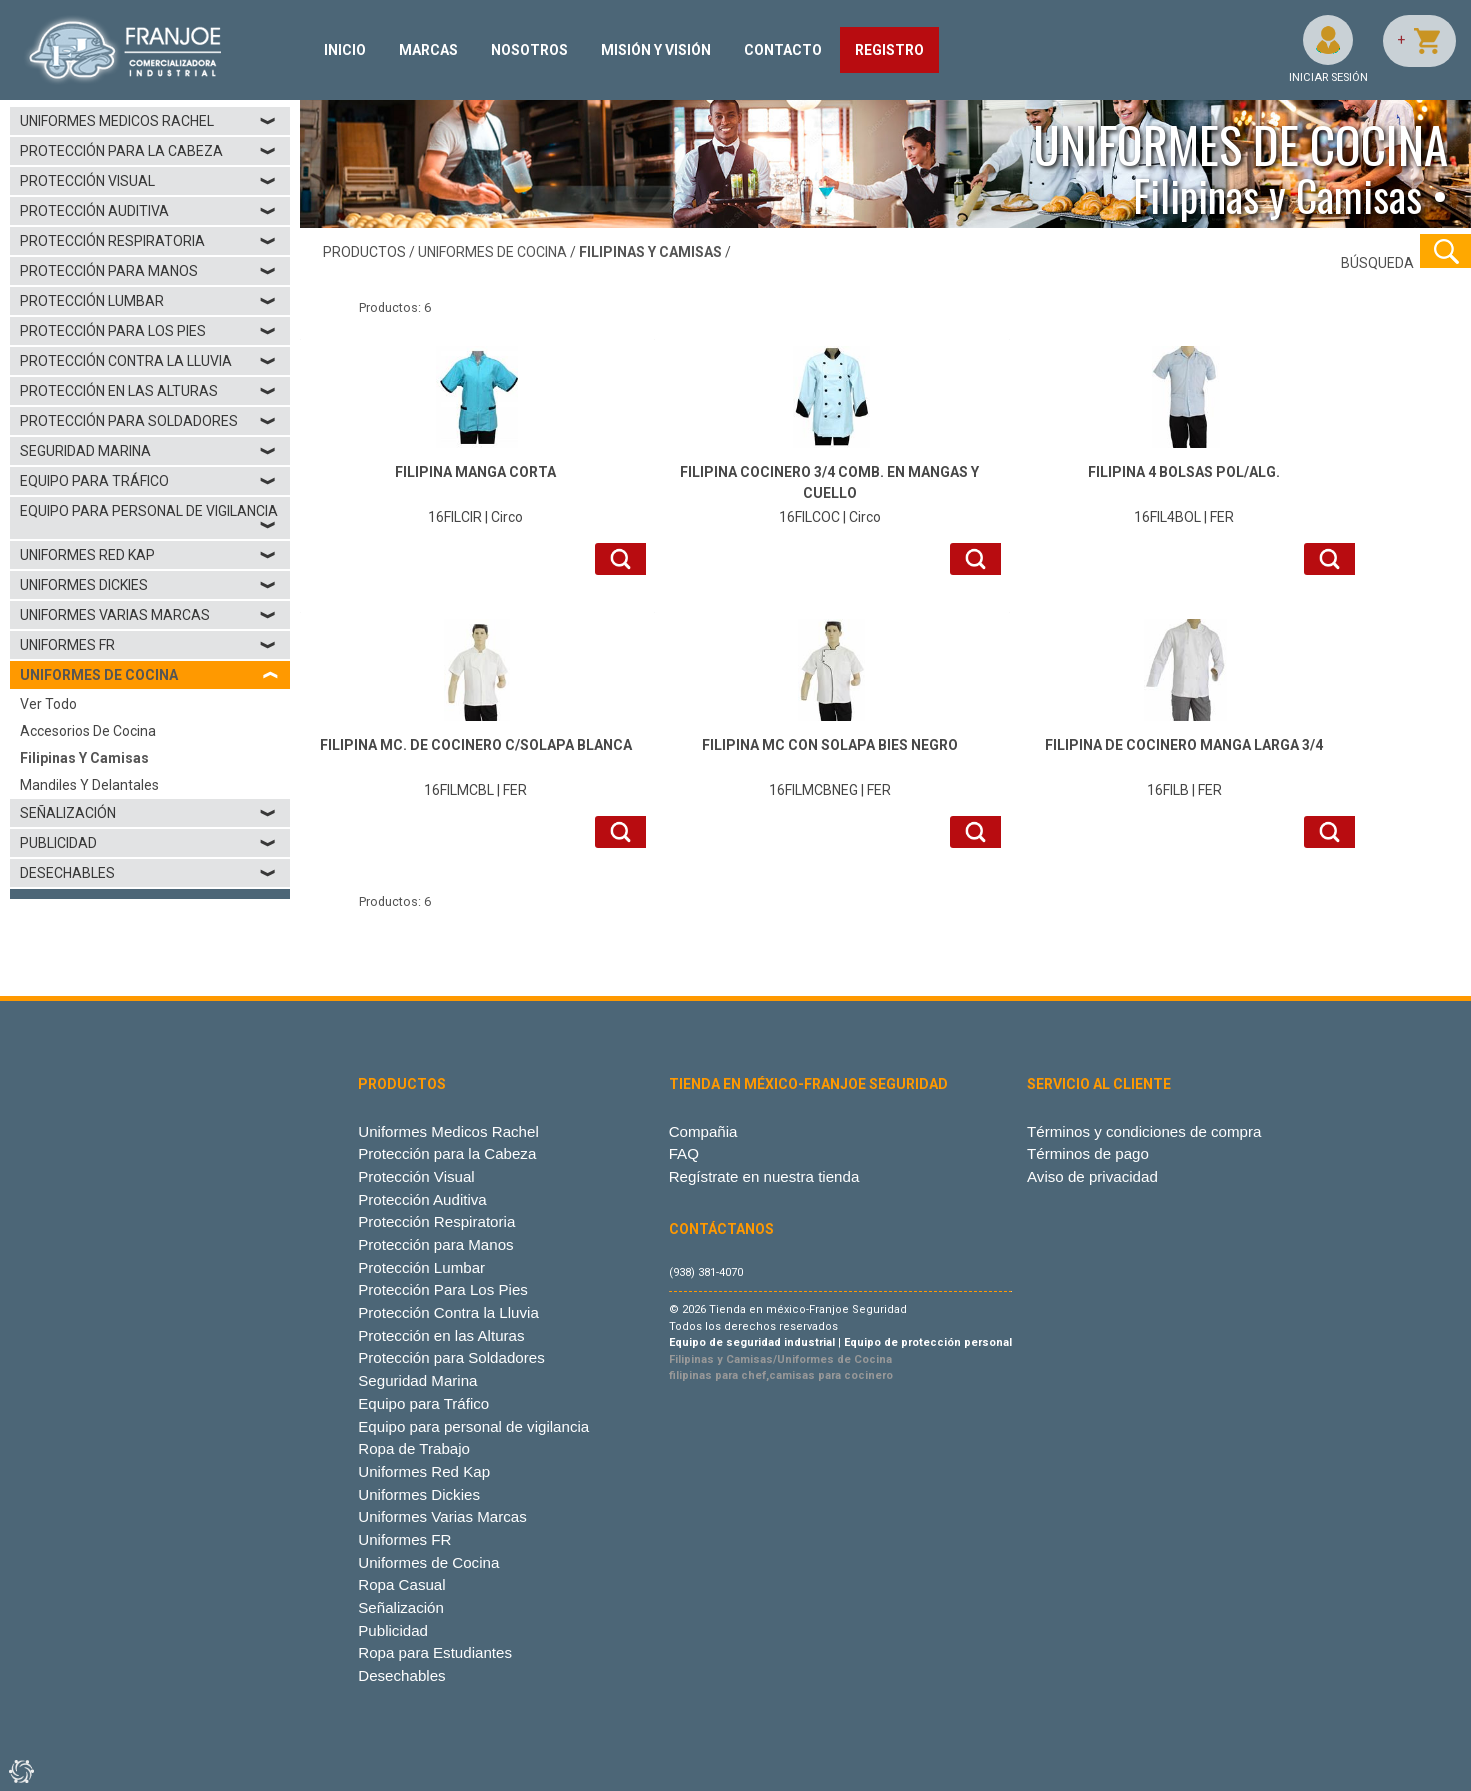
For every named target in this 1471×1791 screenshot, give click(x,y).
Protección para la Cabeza (148, 151)
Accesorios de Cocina (88, 731)
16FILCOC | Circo (829, 493)
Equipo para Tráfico (148, 481)
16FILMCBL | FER (475, 766)
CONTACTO (783, 50)
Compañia (703, 1131)
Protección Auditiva (148, 211)
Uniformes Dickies (148, 585)
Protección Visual (148, 181)
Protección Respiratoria (148, 241)
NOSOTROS (529, 50)
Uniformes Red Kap (148, 555)
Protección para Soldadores (148, 421)
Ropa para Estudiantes (435, 1652)
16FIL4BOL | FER (1184, 493)
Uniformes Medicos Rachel (148, 121)
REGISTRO (889, 50)
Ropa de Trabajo (414, 1448)
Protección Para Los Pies (148, 331)
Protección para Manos (148, 271)
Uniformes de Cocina (428, 1562)
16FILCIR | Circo (475, 493)
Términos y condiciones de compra (1144, 1131)
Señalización (148, 813)
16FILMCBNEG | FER (829, 766)
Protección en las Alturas (148, 391)
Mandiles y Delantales (89, 785)
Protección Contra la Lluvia (148, 361)
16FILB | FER (1184, 766)
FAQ (684, 1153)
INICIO (345, 50)
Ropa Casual (401, 1584)
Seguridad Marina (148, 451)
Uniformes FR (148, 645)
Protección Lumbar (148, 301)
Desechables (148, 873)
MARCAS (428, 50)
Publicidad (148, 843)
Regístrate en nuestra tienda (764, 1176)
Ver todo (48, 704)
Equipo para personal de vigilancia (149, 518)
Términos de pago (1088, 1153)
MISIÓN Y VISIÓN (656, 50)
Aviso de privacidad (1092, 1176)
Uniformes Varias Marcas (148, 615)
